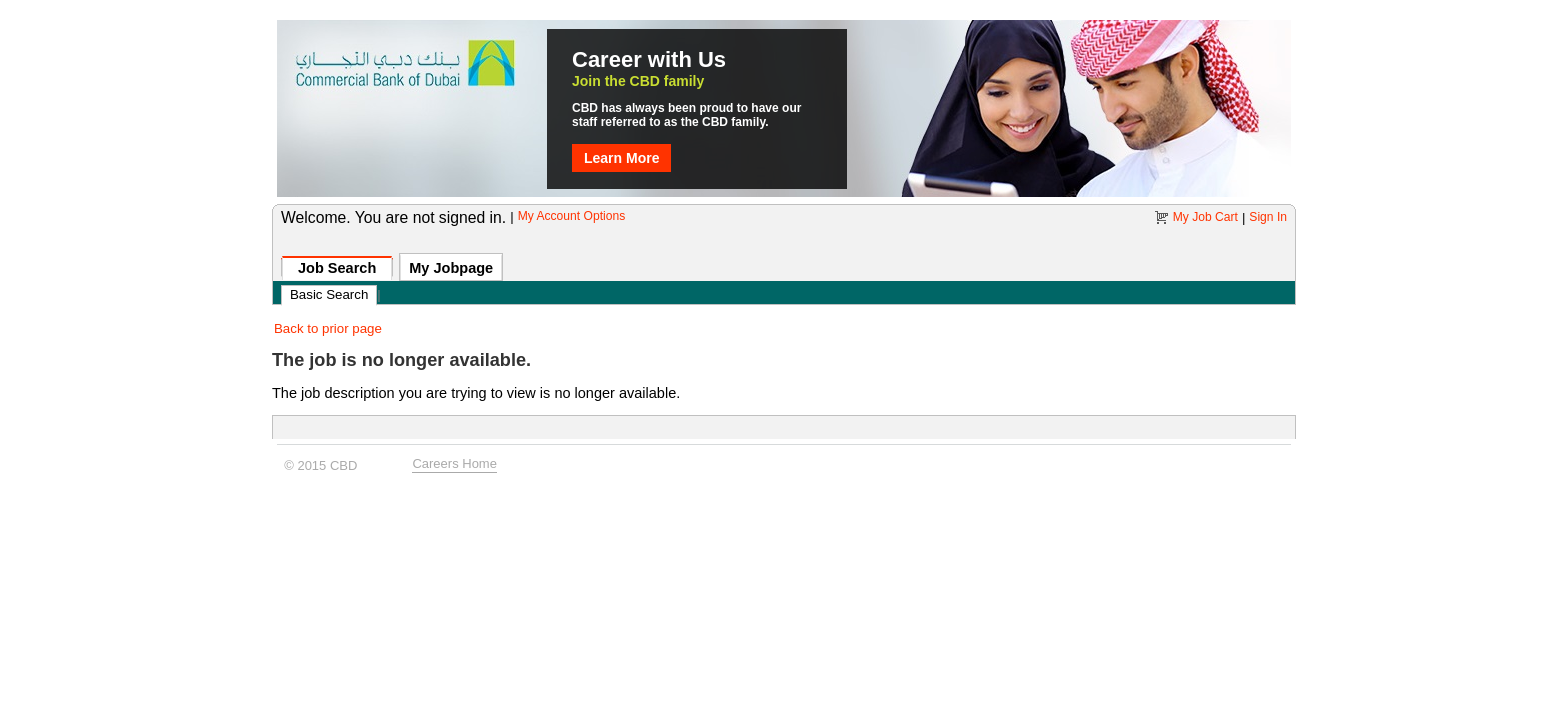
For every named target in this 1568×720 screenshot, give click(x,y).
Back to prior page (328, 328)
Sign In (1268, 217)
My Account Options (572, 216)
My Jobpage (451, 268)
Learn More (621, 158)
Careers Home (454, 460)
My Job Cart (1205, 217)
